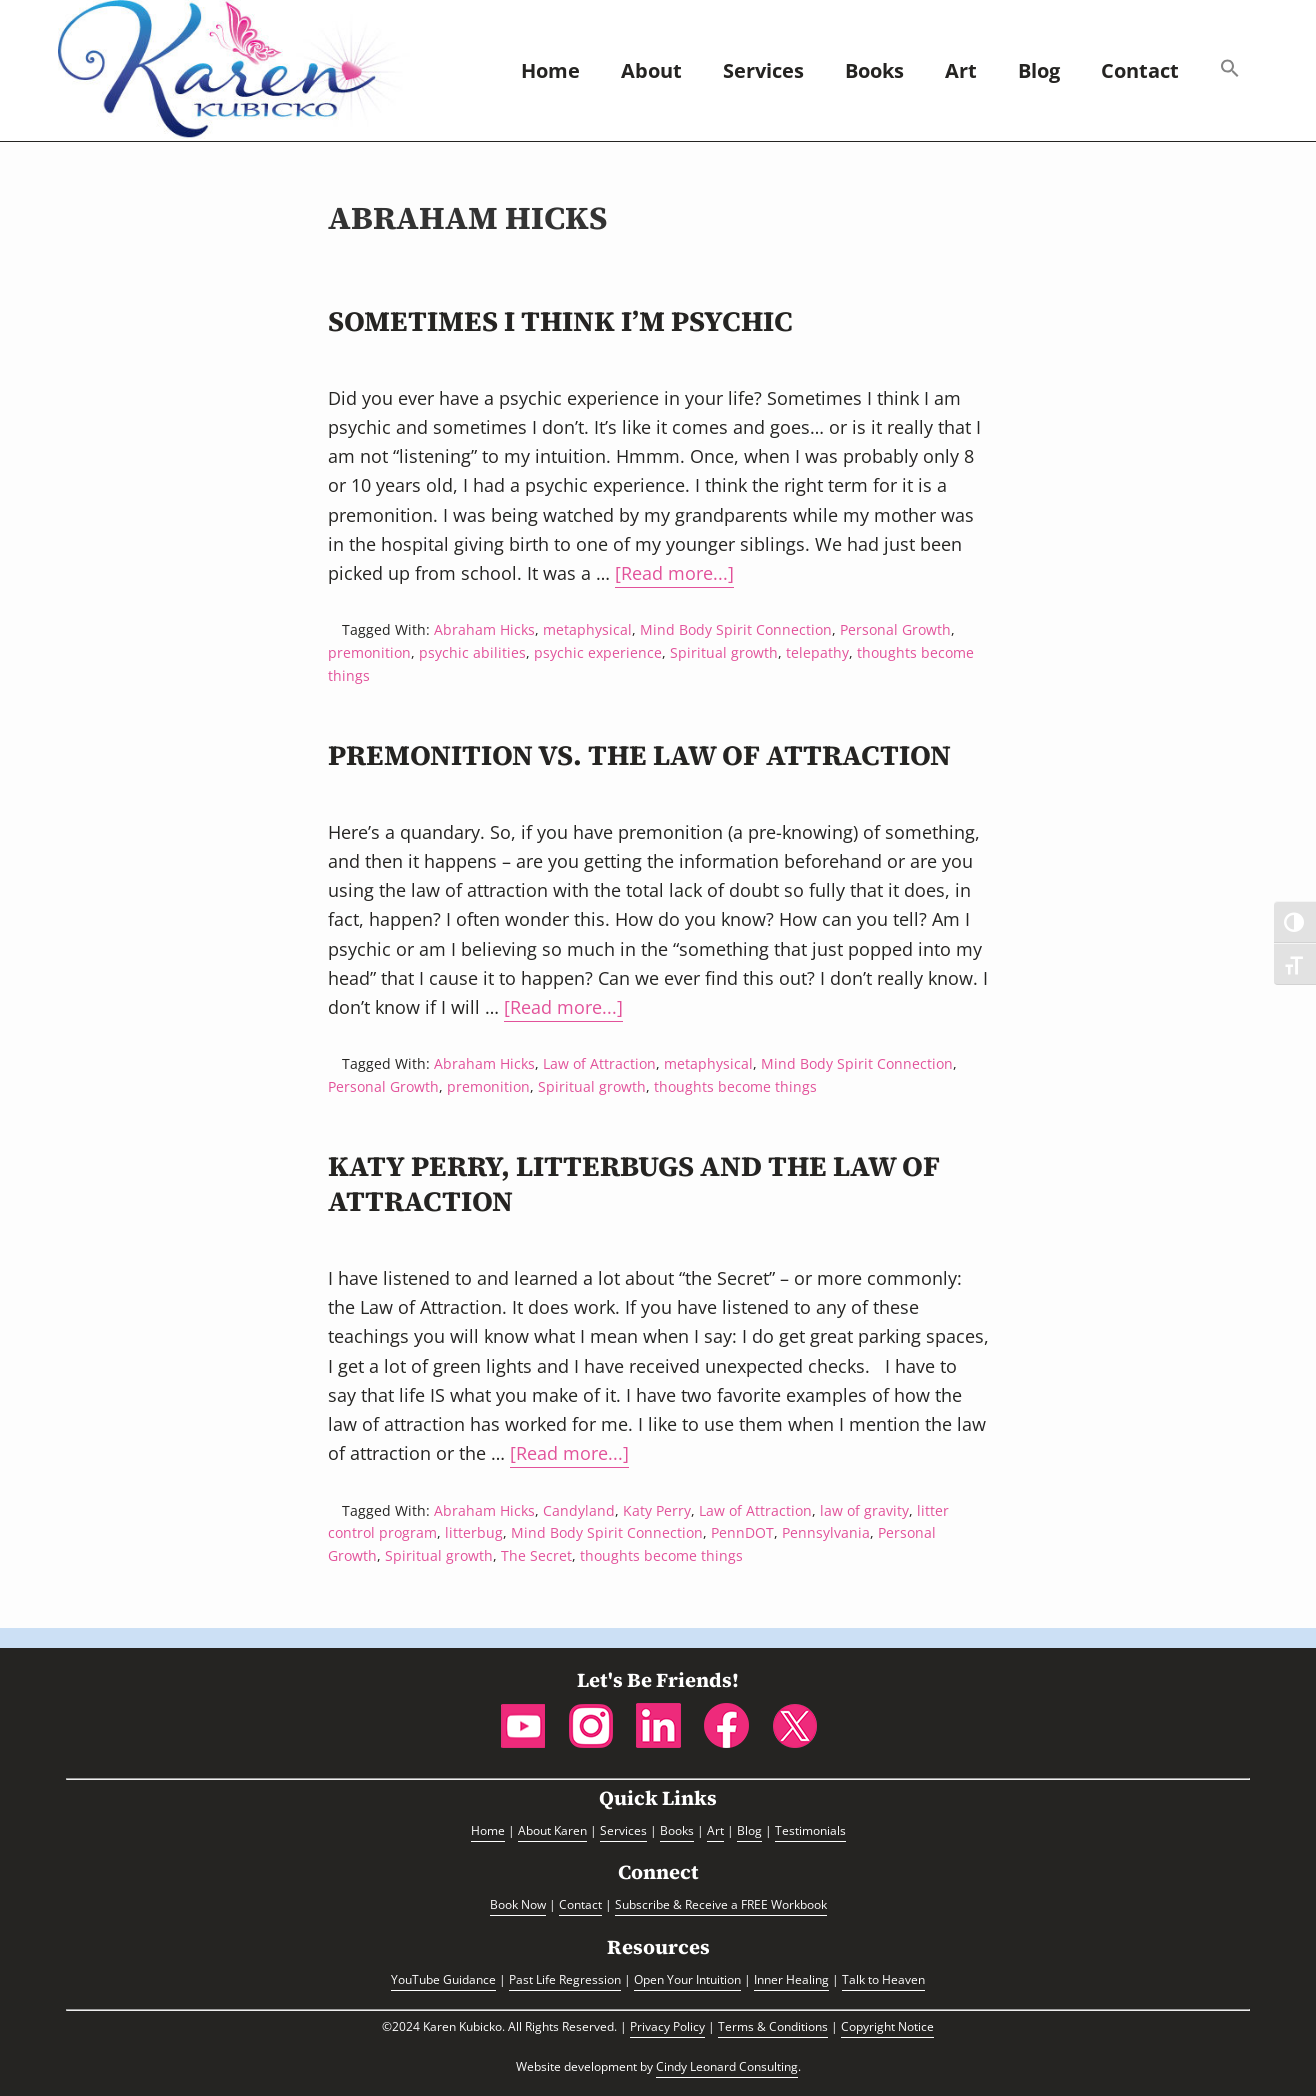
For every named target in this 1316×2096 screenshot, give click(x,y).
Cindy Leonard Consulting (727, 2066)
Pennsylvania (826, 1532)
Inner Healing (791, 1979)
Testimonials (810, 1830)
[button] (1230, 70)
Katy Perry (657, 1510)
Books (677, 1830)
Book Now (518, 1904)
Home (488, 1830)
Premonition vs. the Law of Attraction (639, 755)
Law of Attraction (599, 1063)
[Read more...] (674, 574)
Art (715, 1830)
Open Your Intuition (687, 1979)
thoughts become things (735, 1086)
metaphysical (587, 629)
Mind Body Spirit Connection (736, 629)
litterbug (474, 1532)
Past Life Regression (565, 1979)
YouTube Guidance (443, 1979)
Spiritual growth (724, 652)
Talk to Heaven (883, 1979)
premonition (369, 652)
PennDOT (742, 1532)
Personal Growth (895, 629)
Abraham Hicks (484, 629)
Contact (580, 1904)
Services (623, 1830)
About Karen (552, 1830)
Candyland (579, 1510)
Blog (749, 1830)
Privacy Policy (667, 2026)
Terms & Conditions (773, 2026)
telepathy (817, 652)
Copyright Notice (887, 2026)
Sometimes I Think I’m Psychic (560, 321)
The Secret (536, 1555)
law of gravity (864, 1510)
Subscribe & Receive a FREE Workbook (721, 1904)
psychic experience (598, 652)
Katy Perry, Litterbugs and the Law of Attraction (634, 1183)
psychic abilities (472, 652)
